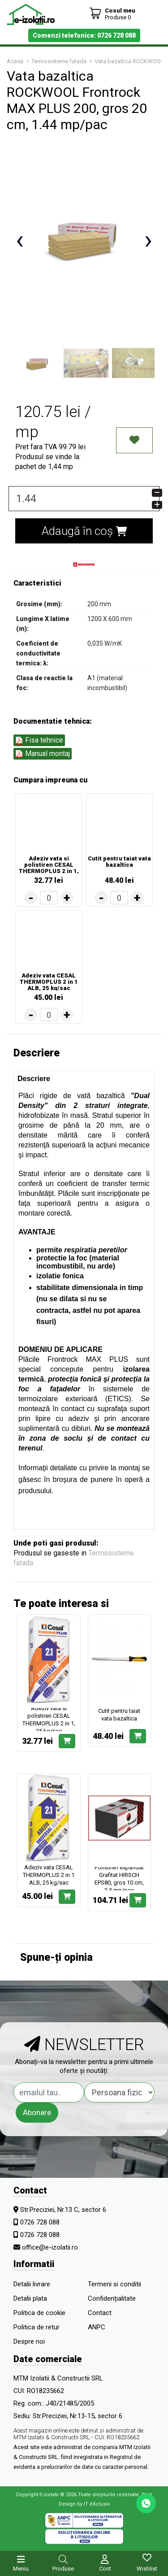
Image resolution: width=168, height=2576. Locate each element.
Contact (100, 2313)
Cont (105, 2568)
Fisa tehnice (39, 740)
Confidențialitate (112, 2298)
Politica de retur (36, 2327)
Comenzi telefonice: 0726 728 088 (84, 35)
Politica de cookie (39, 2313)
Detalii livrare (31, 2284)
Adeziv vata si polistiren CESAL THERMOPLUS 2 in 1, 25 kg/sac (49, 864)
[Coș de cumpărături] (112, 13)
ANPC (96, 2327)
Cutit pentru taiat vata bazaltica (119, 862)
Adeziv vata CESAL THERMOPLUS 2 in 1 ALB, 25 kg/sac (49, 981)
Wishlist (147, 2568)
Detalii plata (30, 2298)
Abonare (37, 2112)
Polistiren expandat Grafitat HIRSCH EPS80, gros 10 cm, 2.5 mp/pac (119, 1878)
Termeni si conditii (114, 2284)
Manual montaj (42, 753)
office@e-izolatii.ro (50, 2247)
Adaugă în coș (84, 531)
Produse (63, 2568)
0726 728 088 (40, 2222)
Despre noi (29, 2341)
